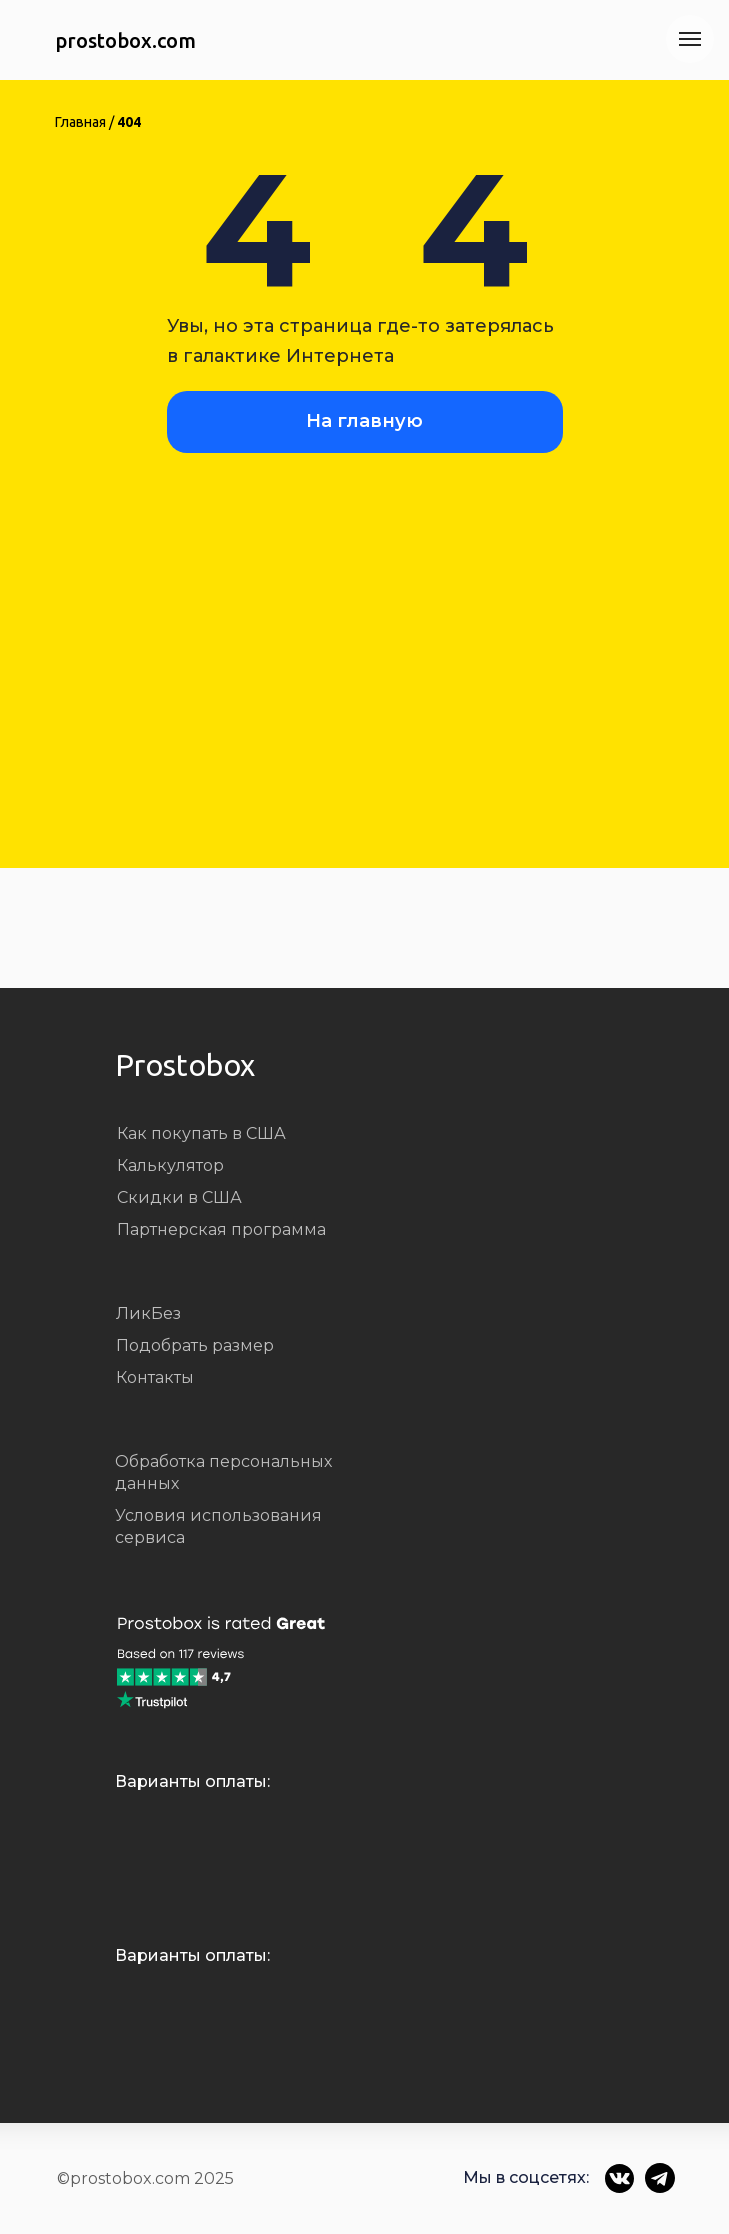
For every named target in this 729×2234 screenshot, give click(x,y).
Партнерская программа (221, 1229)
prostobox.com (125, 40)
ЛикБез (148, 1313)
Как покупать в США (201, 1133)
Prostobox (185, 1065)
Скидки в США (179, 1197)
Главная (80, 122)
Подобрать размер (195, 1345)
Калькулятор (170, 1165)
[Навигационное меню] (690, 39)
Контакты (155, 1377)
